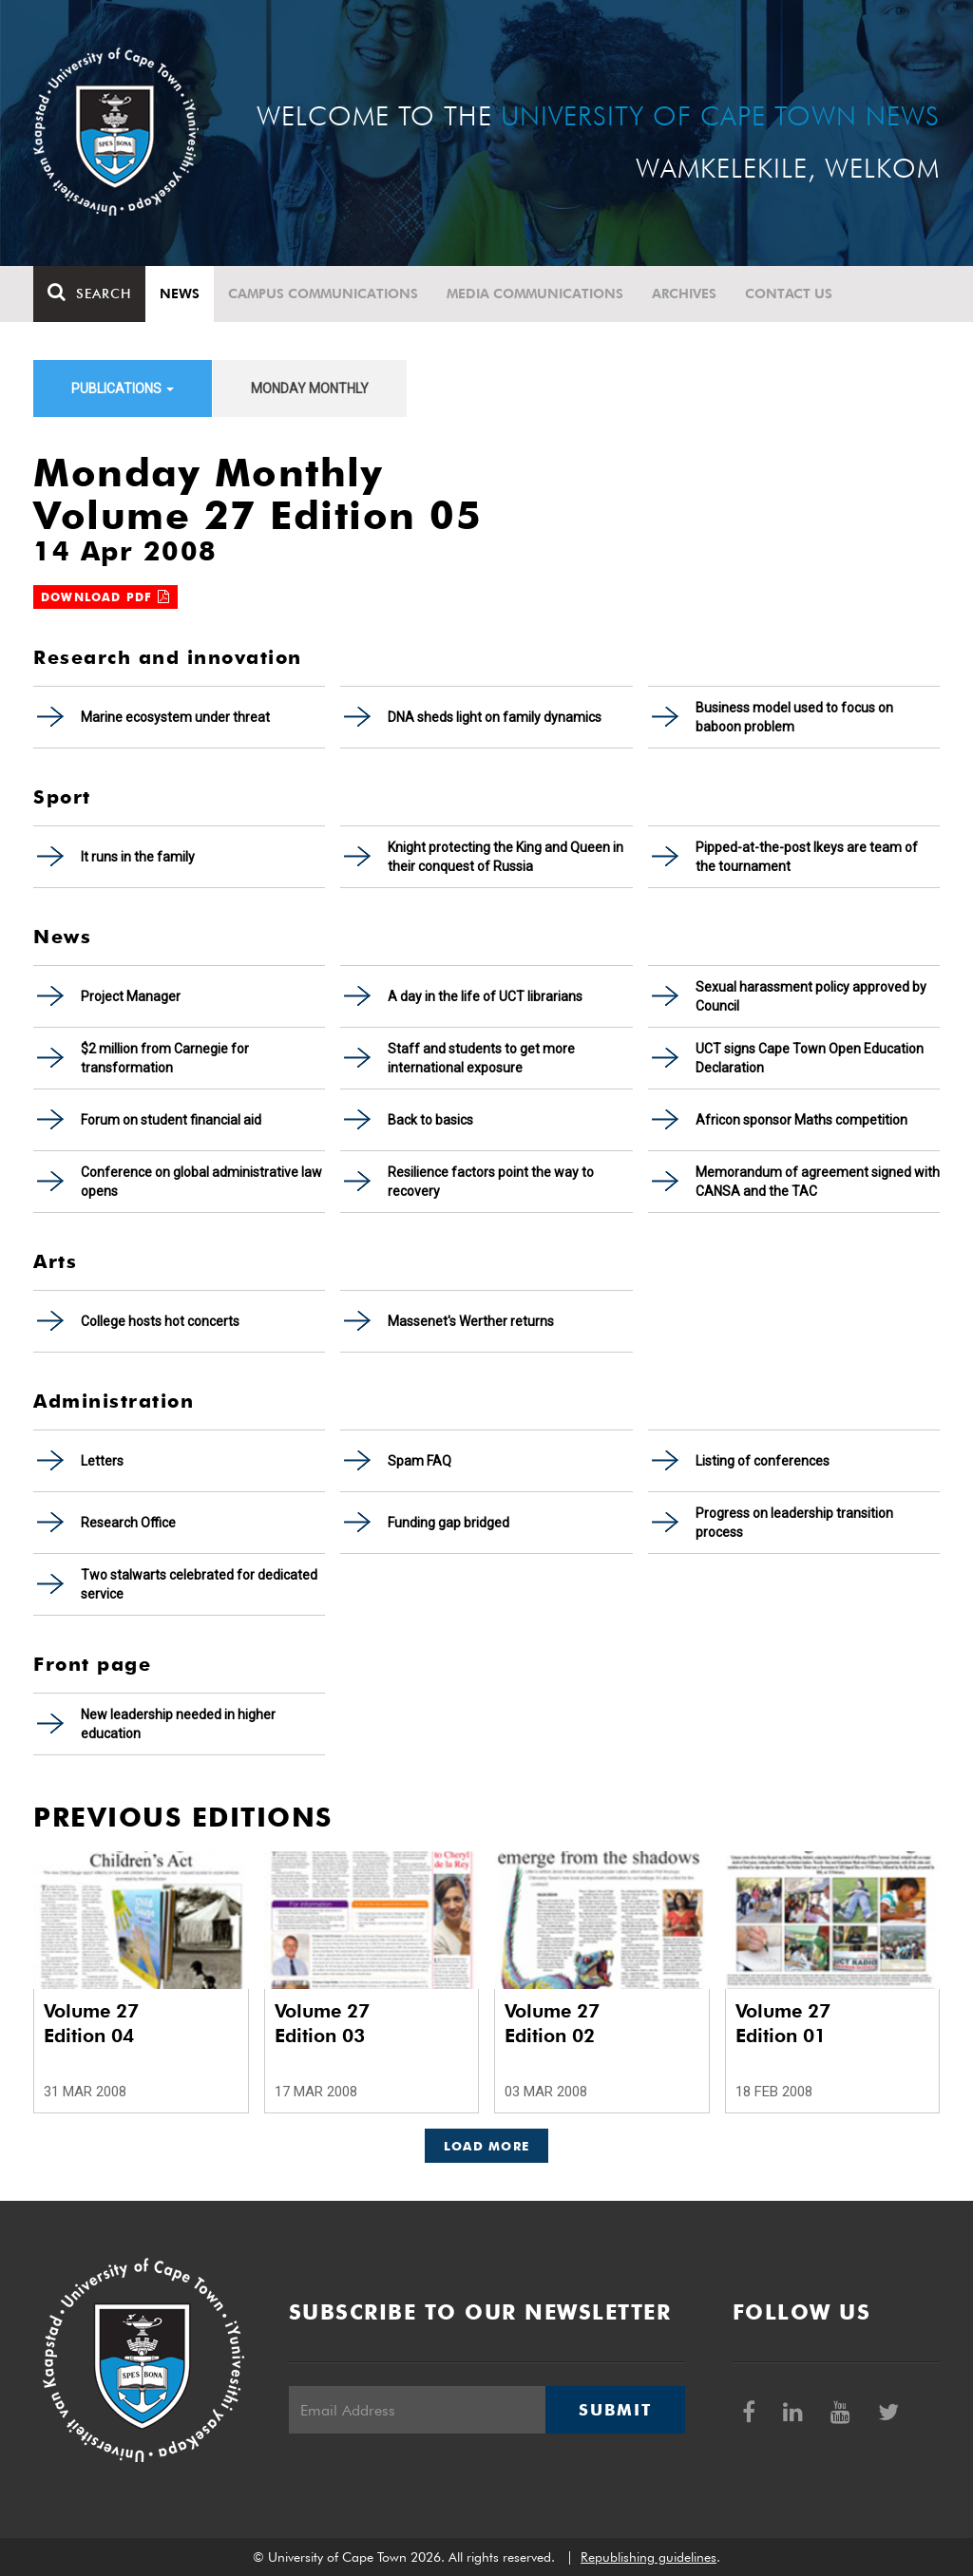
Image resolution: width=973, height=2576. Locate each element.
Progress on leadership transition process (794, 1523)
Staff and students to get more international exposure (481, 1058)
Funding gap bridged (448, 1522)
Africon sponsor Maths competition (801, 1119)
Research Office (128, 1522)
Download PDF (105, 597)
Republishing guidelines (648, 2557)
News (180, 293)
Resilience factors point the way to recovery (491, 1182)
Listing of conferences (763, 1460)
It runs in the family (138, 856)
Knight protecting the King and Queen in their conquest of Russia (505, 857)
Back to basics (430, 1119)
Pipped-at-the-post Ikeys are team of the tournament (807, 857)
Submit (615, 2409)
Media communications (535, 293)
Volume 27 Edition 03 (322, 2023)
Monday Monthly (310, 388)
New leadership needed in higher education (178, 1724)
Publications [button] (122, 388)
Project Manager (131, 996)
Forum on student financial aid (171, 1119)
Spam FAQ (419, 1460)
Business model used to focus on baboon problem (794, 717)
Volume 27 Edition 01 (782, 2023)
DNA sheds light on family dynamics (494, 717)
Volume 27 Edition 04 (91, 2023)
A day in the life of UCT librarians (485, 996)
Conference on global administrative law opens (201, 1182)
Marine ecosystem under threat (175, 717)
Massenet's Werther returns (471, 1321)
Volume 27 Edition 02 (552, 2023)
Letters (102, 1460)
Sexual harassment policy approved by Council (811, 996)
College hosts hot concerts (160, 1321)
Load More (487, 2145)
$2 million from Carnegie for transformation (165, 1058)
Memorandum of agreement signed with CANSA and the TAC (818, 1182)
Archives (684, 293)
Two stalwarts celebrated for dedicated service (199, 1584)
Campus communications (323, 293)
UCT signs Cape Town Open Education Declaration (810, 1058)
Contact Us (788, 293)
